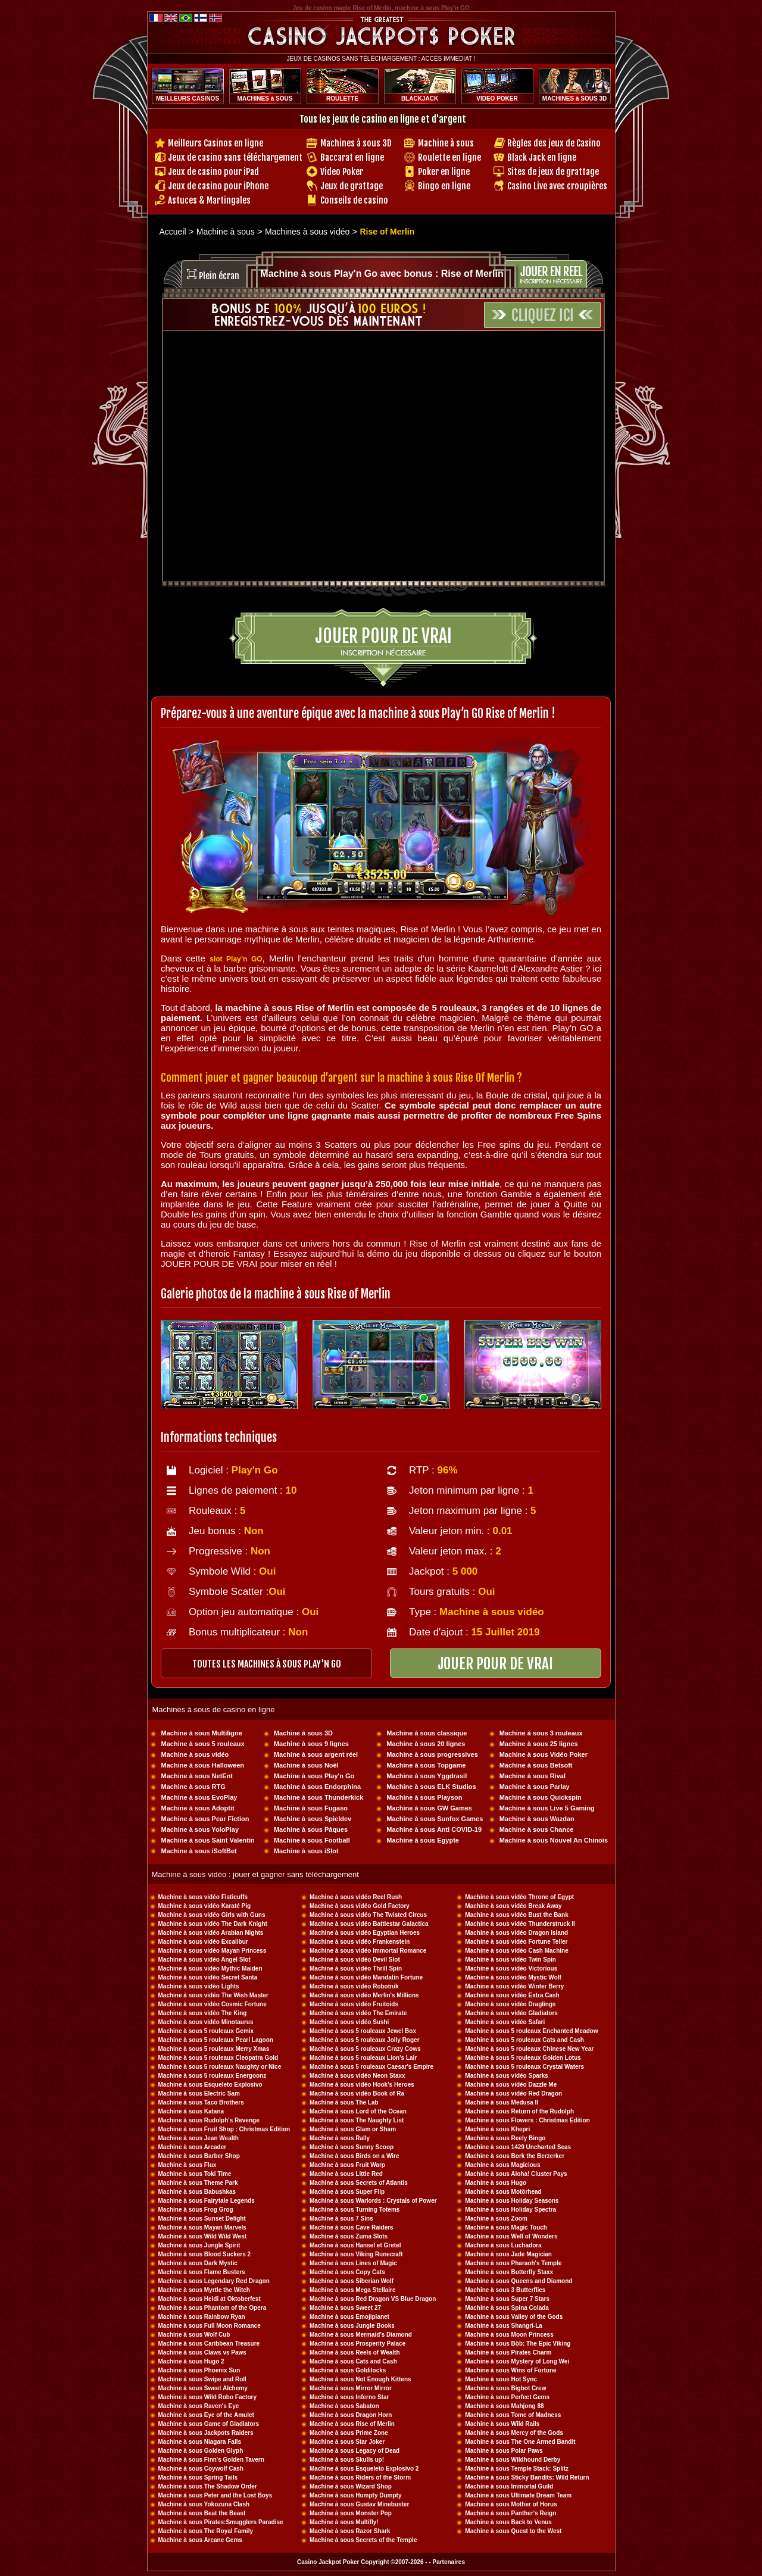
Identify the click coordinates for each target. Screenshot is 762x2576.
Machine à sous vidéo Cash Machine (516, 1950)
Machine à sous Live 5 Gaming (547, 1808)
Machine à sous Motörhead (503, 2191)
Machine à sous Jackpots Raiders (206, 2433)
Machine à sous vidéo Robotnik (354, 1986)
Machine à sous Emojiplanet (349, 2316)
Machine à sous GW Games (429, 1808)
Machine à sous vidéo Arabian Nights (211, 1932)
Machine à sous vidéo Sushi (349, 2022)
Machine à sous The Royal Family (206, 2531)
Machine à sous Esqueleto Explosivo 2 (364, 2468)
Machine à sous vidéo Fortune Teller (516, 1941)
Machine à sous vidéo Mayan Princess (212, 1950)
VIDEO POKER (496, 98)
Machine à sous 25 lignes (538, 1743)
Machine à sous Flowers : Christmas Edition (527, 2120)
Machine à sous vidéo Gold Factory (360, 1906)
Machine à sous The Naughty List (357, 2120)
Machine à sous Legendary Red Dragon (214, 2281)
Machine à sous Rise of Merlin (352, 2424)
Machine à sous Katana (191, 2111)
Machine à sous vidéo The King (202, 2013)
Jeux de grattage (351, 186)
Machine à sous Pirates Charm (508, 2352)
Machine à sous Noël (306, 1765)
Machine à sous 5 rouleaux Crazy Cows (365, 2049)
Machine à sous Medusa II (501, 2102)
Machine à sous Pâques (311, 1829)
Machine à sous (446, 143)
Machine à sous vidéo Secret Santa (208, 1977)
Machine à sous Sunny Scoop (352, 2147)
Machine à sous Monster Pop (351, 2513)
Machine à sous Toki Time (195, 2174)
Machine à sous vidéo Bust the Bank (516, 1915)
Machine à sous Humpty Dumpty (355, 2495)
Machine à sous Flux (187, 2165)
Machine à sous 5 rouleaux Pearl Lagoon (215, 2040)
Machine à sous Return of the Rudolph (519, 2111)
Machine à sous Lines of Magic (353, 2263)
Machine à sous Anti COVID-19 (434, 1829)
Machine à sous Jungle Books (352, 2325)
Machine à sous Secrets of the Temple (363, 2540)
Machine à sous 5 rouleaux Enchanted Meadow (531, 2031)
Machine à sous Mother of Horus (511, 2504)
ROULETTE (342, 98)
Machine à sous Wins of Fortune (510, 2370)
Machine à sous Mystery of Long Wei (517, 2361)
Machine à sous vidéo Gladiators (511, 2013)
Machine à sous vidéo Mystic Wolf (513, 1977)
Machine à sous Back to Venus (508, 2522)
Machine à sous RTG (193, 1786)
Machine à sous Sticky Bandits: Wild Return (527, 2477)
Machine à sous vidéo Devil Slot (355, 1959)
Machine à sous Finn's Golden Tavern (211, 2459)
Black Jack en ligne (541, 157)
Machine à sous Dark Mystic (198, 2263)
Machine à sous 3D (303, 1733)
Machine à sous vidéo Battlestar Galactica (369, 1924)
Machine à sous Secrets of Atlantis (359, 2183)
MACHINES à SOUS (265, 98)
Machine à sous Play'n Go (314, 1775)
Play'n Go (255, 1470)
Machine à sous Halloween (202, 1765)
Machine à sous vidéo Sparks (506, 2075)
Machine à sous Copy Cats (347, 2272)
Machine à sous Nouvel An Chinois (553, 1840)
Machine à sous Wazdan (536, 1818)
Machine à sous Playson (424, 1797)
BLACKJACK (419, 98)
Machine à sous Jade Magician (508, 2254)
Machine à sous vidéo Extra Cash (512, 1995)
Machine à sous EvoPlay (199, 1797)
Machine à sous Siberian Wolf (352, 2281)
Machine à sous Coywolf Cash (200, 2468)
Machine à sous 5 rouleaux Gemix (206, 2031)
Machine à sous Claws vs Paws (202, 2352)
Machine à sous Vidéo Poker (543, 1754)
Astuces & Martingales (209, 200)
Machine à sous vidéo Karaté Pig (204, 1906)
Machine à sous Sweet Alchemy (203, 2388)
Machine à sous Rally (340, 2138)
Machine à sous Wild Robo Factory (207, 2397)
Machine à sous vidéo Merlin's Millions (364, 1995)
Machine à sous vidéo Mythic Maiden (210, 1968)
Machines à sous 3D (356, 143)
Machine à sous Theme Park (198, 2183)
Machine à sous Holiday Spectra (510, 2209)
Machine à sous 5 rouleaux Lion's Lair (363, 2057)
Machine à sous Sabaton (344, 2406)
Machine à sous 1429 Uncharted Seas (518, 2147)
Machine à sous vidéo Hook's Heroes (362, 2084)
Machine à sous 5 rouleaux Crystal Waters (524, 2066)
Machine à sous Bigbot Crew (505, 2388)
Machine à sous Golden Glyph (200, 2450)
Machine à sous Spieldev (312, 1818)
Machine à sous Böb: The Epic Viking (517, 2343)
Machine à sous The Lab (344, 2102)
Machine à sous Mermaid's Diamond (361, 2334)
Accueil (173, 231)
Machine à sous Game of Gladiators (209, 2424)
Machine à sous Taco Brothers (201, 2102)
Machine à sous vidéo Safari (505, 2022)
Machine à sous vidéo (195, 1754)
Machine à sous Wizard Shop (351, 2486)
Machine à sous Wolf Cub (194, 2334)
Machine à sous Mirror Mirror (351, 2388)
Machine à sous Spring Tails (198, 2477)
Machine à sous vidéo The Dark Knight (212, 1924)
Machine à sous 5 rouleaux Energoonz (212, 2075)
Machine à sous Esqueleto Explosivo (210, 2084)
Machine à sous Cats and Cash (353, 2361)
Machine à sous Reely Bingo (505, 2138)
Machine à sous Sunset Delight (202, 2218)
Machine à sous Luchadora (503, 2245)
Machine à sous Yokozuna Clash (204, 2504)
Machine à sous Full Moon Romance (209, 2325)
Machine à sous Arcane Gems (200, 2540)
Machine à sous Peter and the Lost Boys (215, 2495)
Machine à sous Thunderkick (318, 1797)
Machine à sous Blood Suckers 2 (204, 2254)
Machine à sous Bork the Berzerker (514, 2156)
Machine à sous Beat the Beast (202, 2513)
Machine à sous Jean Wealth (198, 2138)
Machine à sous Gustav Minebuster (359, 2504)
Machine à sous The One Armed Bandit (520, 2441)
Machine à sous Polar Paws (504, 2450)
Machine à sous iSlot (306, 1850)
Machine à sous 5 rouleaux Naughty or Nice (220, 2066)
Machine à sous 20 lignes (425, 1743)
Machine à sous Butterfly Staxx (509, 2272)
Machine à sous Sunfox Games (434, 1818)
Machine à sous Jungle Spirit (199, 2245)
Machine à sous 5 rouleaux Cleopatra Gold (218, 2057)
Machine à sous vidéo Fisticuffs (203, 1897)
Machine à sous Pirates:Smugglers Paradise (220, 2522)
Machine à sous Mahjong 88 (504, 2406)
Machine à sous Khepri (497, 2129)
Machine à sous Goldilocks (348, 2370)
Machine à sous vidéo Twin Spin (510, 1959)
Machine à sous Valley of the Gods (514, 2316)
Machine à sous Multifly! (344, 2522)
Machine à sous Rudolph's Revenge (209, 2120)
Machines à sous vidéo (307, 231)
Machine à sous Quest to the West (513, 2531)
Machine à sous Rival (532, 1775)
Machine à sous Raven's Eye (198, 2406)
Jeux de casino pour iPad (213, 171)
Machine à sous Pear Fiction (205, 1818)
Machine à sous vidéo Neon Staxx (357, 2075)
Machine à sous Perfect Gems (507, 2397)
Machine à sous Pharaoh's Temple (513, 2263)
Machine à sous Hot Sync (501, 2379)
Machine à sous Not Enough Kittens (360, 2379)
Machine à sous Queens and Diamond (518, 2281)
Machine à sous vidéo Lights (198, 1986)
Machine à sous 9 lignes (311, 1743)
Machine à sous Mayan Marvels (202, 2227)
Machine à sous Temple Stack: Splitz (517, 2468)
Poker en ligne (444, 171)
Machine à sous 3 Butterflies (505, 2290)
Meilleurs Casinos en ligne (215, 143)
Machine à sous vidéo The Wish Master (213, 1995)
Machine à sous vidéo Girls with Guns (212, 1915)
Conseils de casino (354, 200)
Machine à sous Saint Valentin (208, 1840)
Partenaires (448, 2562)
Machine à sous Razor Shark (350, 2531)
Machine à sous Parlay (534, 1786)
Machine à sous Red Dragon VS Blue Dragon (373, 2299)
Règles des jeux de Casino (554, 143)
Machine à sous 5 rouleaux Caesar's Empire (371, 2066)
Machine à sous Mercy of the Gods (514, 2433)
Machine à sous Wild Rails (502, 2424)
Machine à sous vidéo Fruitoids (354, 2004)
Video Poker (341, 171)
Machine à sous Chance (536, 1829)
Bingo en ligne (444, 186)
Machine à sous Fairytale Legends (206, 2200)
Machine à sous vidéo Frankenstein (360, 1941)
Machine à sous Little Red (346, 2174)
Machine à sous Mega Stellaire (353, 2290)
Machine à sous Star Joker (347, 2441)
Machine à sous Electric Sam (199, 2093)
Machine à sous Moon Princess (509, 2334)
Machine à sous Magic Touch (506, 2227)
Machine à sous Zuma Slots (349, 2236)
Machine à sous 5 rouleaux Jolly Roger (365, 2040)
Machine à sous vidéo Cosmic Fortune (212, 2004)
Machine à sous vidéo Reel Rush (356, 1897)
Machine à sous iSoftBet (199, 1850)
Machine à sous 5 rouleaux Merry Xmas (214, 2049)
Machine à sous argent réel (316, 1754)
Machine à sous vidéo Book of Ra (357, 2093)
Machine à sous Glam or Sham (353, 2129)
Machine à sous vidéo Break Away (513, 1906)
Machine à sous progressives (431, 1754)
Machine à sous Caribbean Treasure (209, 2343)
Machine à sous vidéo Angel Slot (204, 1959)
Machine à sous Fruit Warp (347, 2165)
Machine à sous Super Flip (347, 2191)
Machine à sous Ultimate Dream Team (518, 2495)
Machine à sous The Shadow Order (207, 2486)
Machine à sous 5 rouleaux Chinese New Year (529, 2049)
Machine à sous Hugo (495, 2183)
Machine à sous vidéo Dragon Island (516, 1932)
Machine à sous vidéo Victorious (511, 1968)
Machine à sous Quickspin (540, 1797)
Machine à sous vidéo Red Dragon (513, 2093)
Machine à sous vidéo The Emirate (358, 2013)
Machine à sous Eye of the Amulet (206, 2415)
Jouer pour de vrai (383, 636)
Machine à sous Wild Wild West (202, 2236)
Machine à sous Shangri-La (503, 2325)
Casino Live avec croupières (557, 186)
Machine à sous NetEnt (197, 1775)
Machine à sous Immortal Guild (509, 2486)
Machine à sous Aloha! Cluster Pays (516, 2174)
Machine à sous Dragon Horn (351, 2415)
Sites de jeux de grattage (553, 171)
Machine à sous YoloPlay (200, 1829)
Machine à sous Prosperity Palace (357, 2343)
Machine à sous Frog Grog (195, 2209)
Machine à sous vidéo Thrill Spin (356, 1968)
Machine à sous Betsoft (536, 1765)
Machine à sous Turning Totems (354, 2209)
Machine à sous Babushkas (197, 2191)
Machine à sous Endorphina (317, 1786)
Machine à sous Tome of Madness (513, 2415)
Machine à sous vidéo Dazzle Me (511, 2084)
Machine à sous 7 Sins (341, 2218)
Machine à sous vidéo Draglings (510, 2004)
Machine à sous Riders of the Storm (360, 2477)
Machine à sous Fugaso (311, 1808)
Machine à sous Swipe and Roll (202, 2379)
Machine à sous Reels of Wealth (355, 2352)
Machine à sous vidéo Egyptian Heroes (365, 1932)
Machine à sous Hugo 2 (191, 2361)
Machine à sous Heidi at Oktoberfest (209, 2299)
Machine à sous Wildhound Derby (512, 2459)
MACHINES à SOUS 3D (574, 98)
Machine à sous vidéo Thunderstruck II (520, 1924)
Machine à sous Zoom (496, 2218)
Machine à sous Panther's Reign (510, 2513)
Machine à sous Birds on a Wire (354, 2156)
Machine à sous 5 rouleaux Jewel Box (363, 2031)
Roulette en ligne (449, 157)
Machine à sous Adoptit (198, 1808)
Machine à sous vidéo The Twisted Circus (368, 1915)
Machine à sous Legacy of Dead (354, 2450)
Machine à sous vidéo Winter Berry (514, 1986)
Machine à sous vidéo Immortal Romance (368, 1950)
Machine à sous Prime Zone (349, 2433)
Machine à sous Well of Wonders (511, 2236)
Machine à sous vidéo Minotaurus (206, 2022)
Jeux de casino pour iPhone (218, 186)
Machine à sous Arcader (192, 2147)
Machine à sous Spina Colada (507, 2308)
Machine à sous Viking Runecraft (356, 2254)
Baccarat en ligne (352, 157)
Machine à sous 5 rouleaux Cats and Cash (524, 2040)
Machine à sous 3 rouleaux (541, 1733)
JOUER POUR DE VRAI (495, 1663)
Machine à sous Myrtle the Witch (204, 2290)
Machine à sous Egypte (422, 1840)
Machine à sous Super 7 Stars (507, 2299)
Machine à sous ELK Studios (431, 1786)
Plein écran (219, 276)
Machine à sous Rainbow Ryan (201, 2316)
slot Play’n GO (236, 959)
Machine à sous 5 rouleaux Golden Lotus (522, 2057)
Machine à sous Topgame (426, 1765)
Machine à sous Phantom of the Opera (212, 2308)
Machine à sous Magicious (502, 2165)
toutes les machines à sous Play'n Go (266, 1664)
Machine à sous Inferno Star (349, 2397)
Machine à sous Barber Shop (199, 2156)
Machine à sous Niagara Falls (200, 2441)
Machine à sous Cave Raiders (352, 2227)
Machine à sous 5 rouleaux (203, 1743)
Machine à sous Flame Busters (201, 2272)
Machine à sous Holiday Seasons (511, 2200)
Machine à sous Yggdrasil (426, 1775)
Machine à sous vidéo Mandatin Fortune (366, 1977)
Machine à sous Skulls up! (347, 2459)
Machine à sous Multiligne (201, 1733)
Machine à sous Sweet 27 (345, 2308)
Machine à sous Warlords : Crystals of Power (373, 2200)
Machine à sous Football (312, 1840)
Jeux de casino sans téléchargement (235, 157)
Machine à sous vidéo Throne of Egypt (519, 1897)
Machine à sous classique (426, 1733)
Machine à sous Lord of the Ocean (358, 2111)
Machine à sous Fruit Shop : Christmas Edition (224, 2129)
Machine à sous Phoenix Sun (199, 2370)
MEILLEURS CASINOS (187, 98)
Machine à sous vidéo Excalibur (203, 1941)
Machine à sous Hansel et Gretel (355, 2245)
